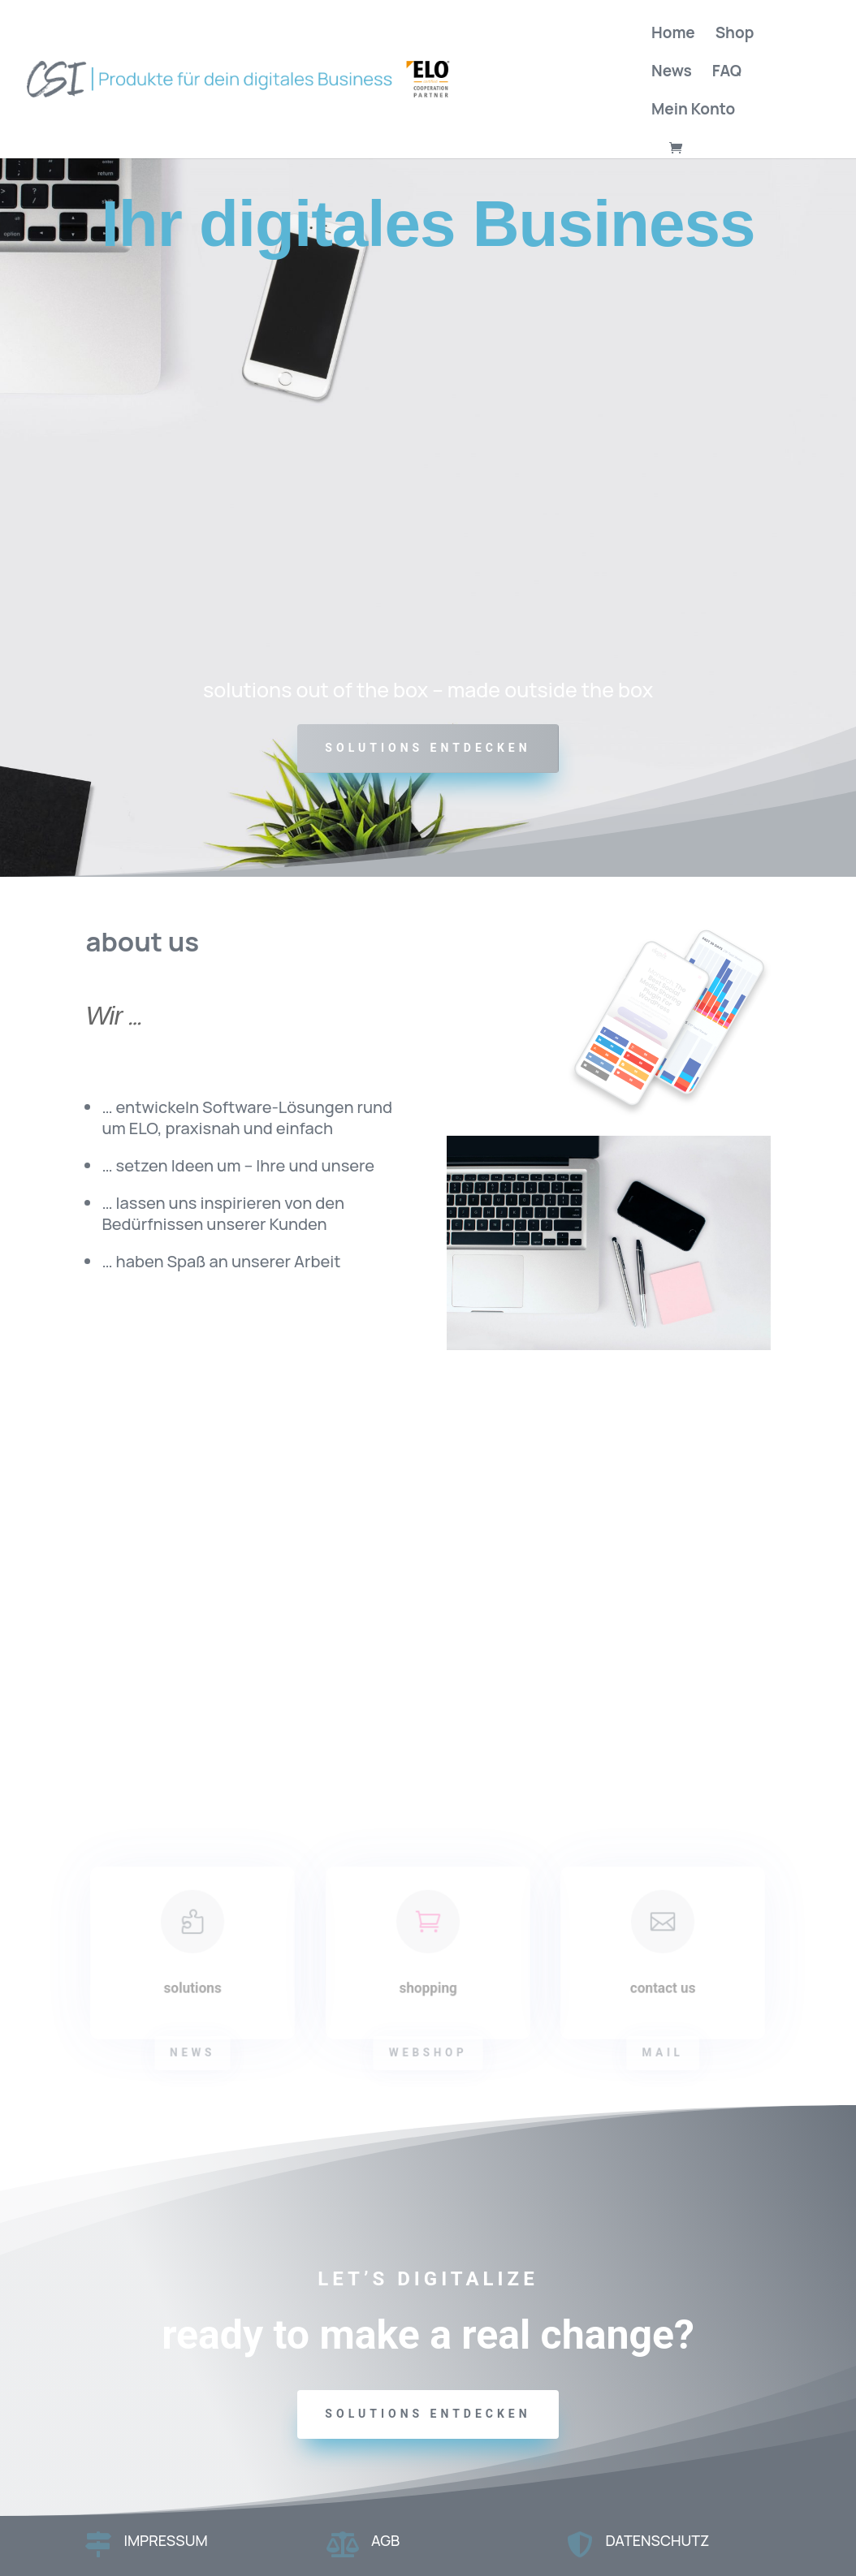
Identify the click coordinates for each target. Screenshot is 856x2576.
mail (663, 2053)
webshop (428, 2053)
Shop (734, 35)
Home (673, 35)
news (193, 2053)
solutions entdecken (427, 2413)
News (671, 73)
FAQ (726, 73)
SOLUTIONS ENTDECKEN (427, 747)
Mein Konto (693, 111)
